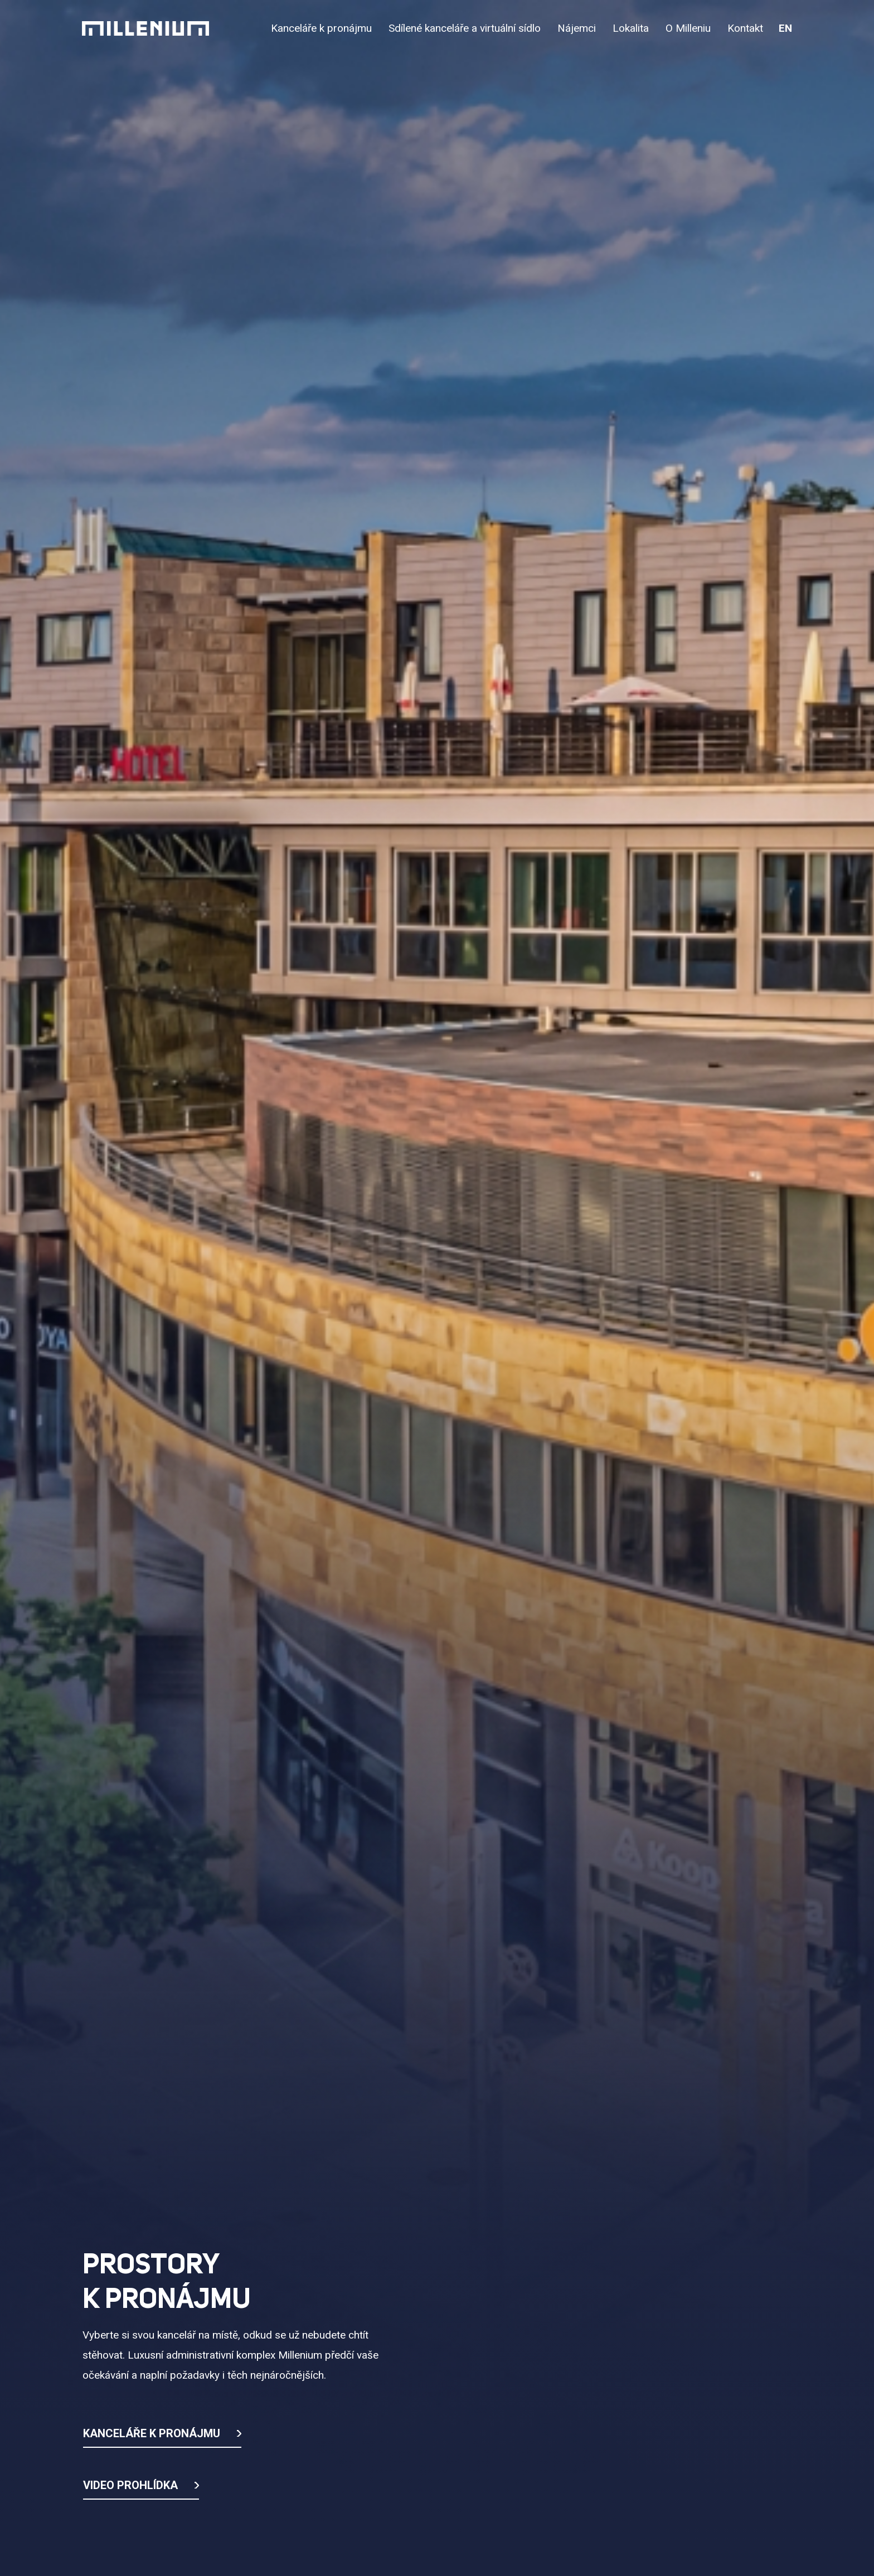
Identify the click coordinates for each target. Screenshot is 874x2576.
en (785, 28)
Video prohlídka (130, 2485)
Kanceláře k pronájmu (151, 2433)
